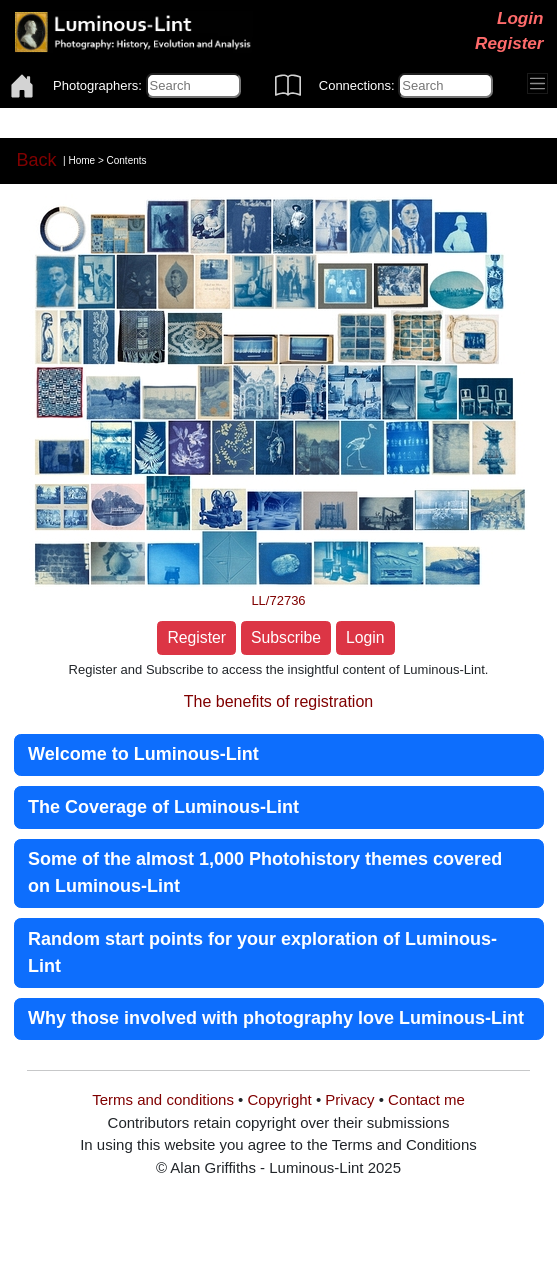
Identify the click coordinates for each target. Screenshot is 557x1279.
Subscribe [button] (286, 637)
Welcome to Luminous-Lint (143, 754)
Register (509, 43)
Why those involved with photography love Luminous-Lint (276, 1018)
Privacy (349, 1099)
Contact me (426, 1099)
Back (37, 160)
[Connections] (445, 86)
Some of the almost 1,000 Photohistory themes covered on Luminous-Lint (265, 872)
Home (81, 159)
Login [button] (365, 637)
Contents (127, 159)
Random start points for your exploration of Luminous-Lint (262, 952)
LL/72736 (278, 600)
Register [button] (196, 637)
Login (520, 18)
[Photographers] (193, 86)
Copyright (280, 1099)
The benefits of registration (278, 701)
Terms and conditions (163, 1099)
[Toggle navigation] (538, 84)
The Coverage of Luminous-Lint (163, 807)
